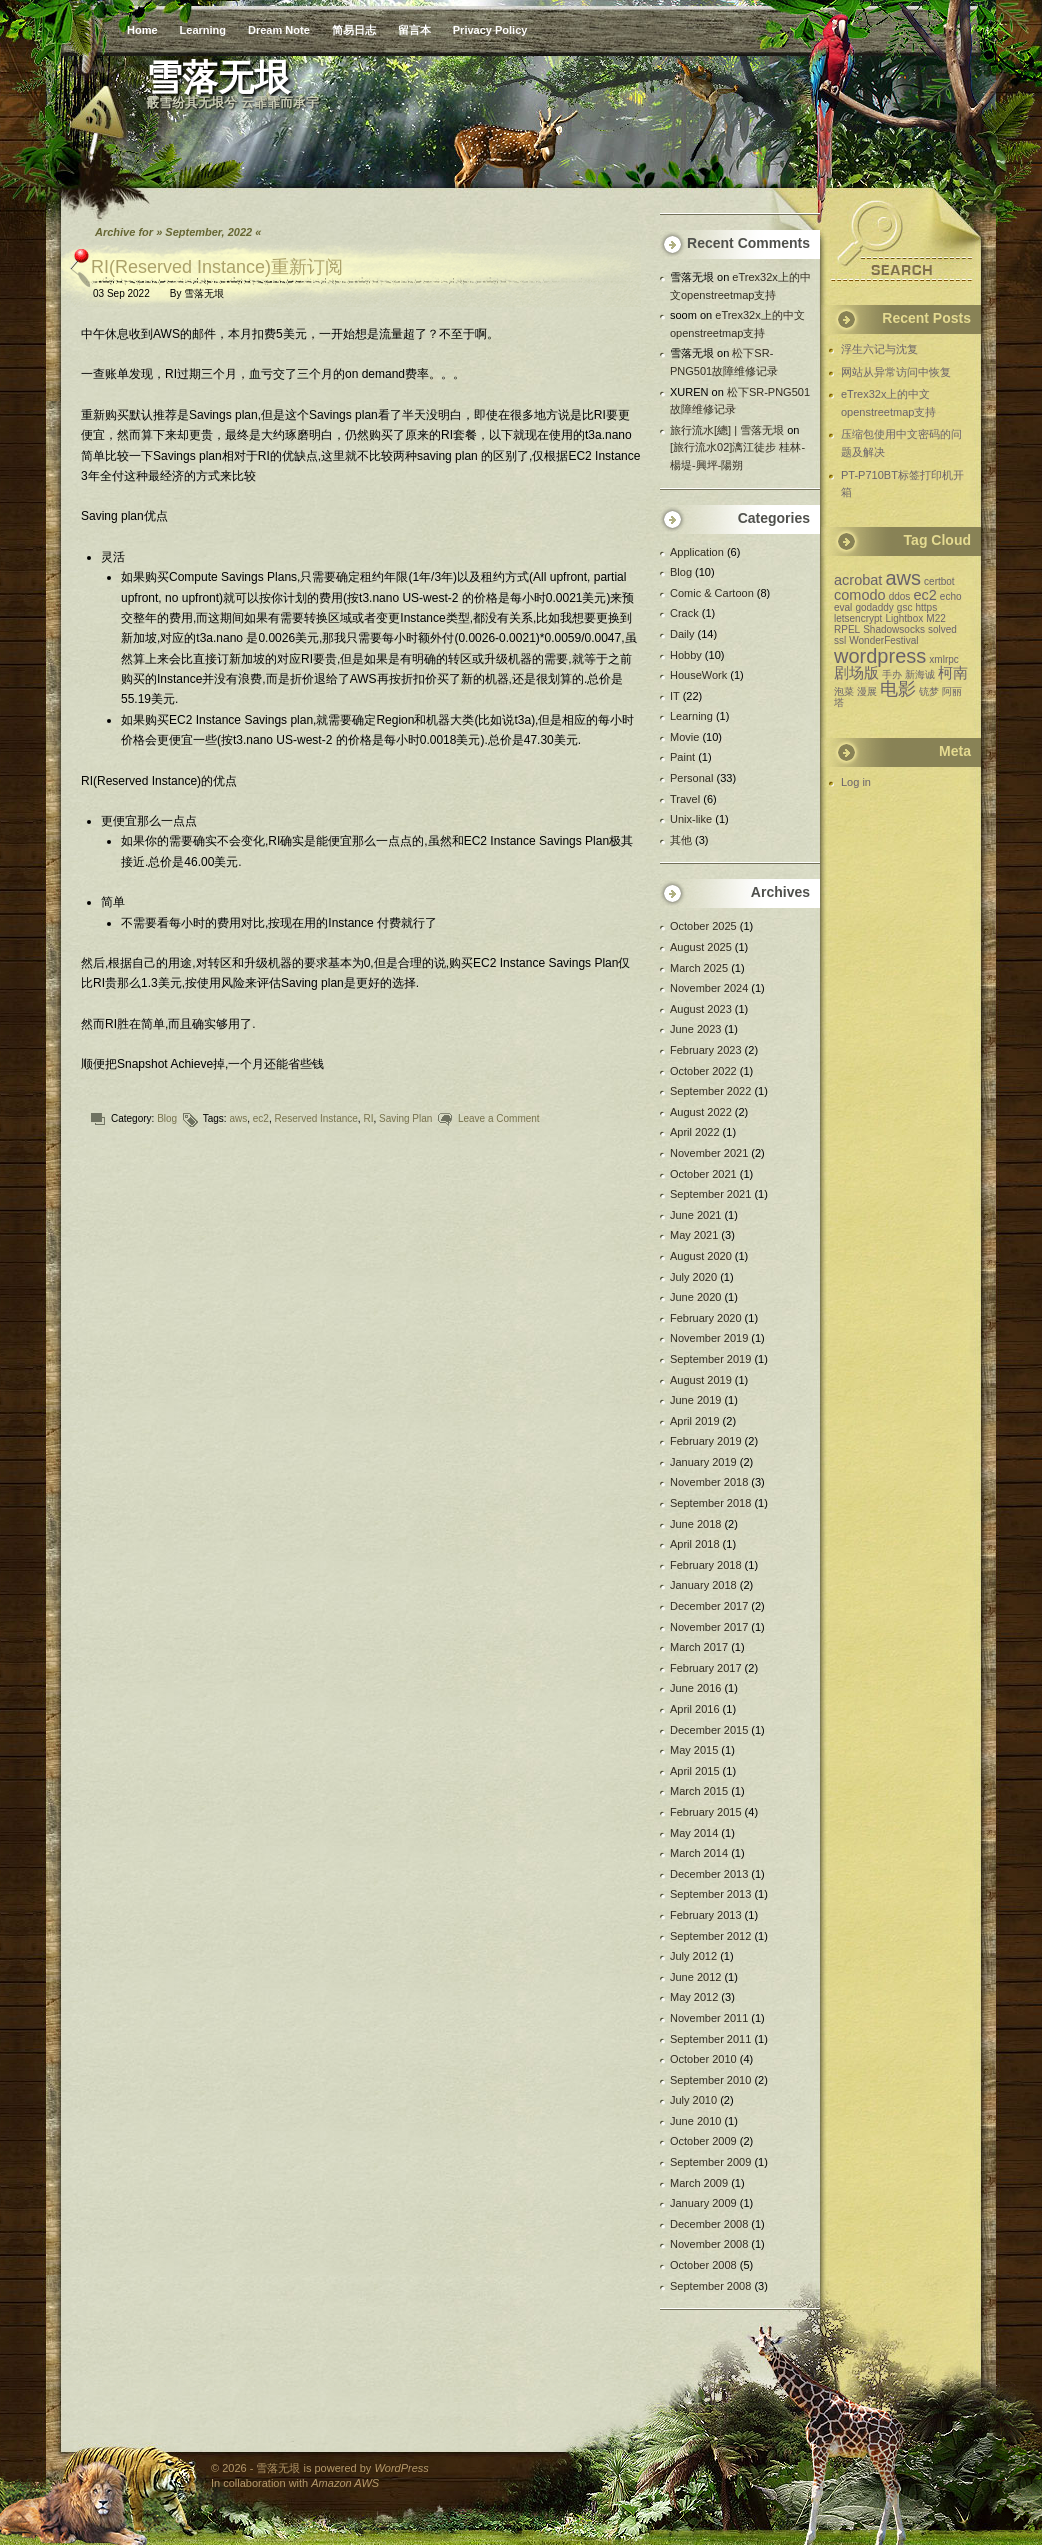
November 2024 (709, 988)
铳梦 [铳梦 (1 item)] (929, 691)
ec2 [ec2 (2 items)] (924, 595)
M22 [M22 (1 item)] (935, 618)
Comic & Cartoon (712, 593)
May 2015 (694, 1750)
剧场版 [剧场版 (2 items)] (856, 673)
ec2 (261, 1118)
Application (697, 552)
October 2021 (703, 1174)
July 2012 (693, 1956)
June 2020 (695, 1297)
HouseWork (698, 675)
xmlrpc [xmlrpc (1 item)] (943, 659)
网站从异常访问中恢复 (896, 372)
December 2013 (709, 1874)
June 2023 (695, 1029)
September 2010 (710, 2080)
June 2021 (695, 1215)
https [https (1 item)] (926, 607)
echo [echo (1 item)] (951, 596)
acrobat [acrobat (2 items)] (858, 580)
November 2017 (709, 1627)
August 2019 (701, 1380)
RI (368, 1118)
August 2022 (701, 1112)
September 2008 (710, 2286)
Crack (684, 613)
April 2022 (695, 1132)
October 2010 (703, 2059)
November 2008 (709, 2244)
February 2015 (706, 1812)
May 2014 (694, 1833)
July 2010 (693, 2100)
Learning (203, 30)
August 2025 (701, 947)
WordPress (401, 2468)
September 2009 (710, 2162)
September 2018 (710, 1503)
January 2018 (703, 1585)
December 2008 (709, 2224)
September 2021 (710, 1194)
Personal (691, 778)
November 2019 (709, 1338)
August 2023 (701, 1009)
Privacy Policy (490, 30)
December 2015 (709, 1730)
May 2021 (694, 1235)
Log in (856, 782)
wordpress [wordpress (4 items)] (880, 656)
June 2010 (695, 2121)
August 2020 (701, 1256)
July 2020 (693, 1277)
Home (142, 30)
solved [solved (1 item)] (942, 629)
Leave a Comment (499, 1118)
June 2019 (695, 1400)
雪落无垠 (204, 293)
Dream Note (279, 30)
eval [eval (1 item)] (843, 607)
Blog (167, 1118)
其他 (681, 840)
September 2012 (710, 1936)
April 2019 (695, 1421)
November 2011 (709, 2018)
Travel (685, 799)
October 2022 (703, 1071)
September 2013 (710, 1894)
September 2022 (710, 1091)
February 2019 (706, 1441)
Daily (682, 634)
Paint (682, 757)
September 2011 (710, 2039)
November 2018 (709, 1482)
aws (238, 1118)
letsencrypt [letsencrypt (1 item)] (858, 618)
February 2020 (706, 1318)
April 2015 (695, 1771)
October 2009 (703, 2141)
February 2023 (706, 1050)
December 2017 (709, 1606)
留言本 (414, 30)
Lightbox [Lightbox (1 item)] (904, 618)
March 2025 (699, 968)
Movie (684, 737)
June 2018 (695, 1524)
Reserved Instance (315, 1118)
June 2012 (695, 1977)
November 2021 (709, 1153)
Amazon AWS (345, 2483)
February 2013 (706, 1915)
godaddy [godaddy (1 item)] (874, 607)
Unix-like (691, 819)
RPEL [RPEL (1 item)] (847, 629)
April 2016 (695, 1709)
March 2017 (699, 1647)
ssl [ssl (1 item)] (840, 640)
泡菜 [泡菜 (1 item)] (844, 691)
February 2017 (706, 1668)
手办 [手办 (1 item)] (892, 674)
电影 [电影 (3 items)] (898, 689)
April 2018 (695, 1544)
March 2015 (699, 1791)
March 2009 (699, 2183)
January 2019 (703, 1462)
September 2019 (710, 1359)
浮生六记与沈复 (879, 349)
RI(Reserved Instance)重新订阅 (217, 267)
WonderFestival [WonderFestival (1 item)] (883, 640)
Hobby (686, 655)
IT (675, 696)
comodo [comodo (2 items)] (860, 595)
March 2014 (699, 1853)
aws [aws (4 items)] (903, 578)
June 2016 (695, 1688)
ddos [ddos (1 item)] (900, 596)
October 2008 (703, 2265)
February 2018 (706, 1565)
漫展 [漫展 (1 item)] (867, 691)
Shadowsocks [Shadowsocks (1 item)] (894, 629)
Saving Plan (405, 1118)
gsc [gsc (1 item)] (905, 607)
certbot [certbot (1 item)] (939, 581)
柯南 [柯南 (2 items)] (953, 673)
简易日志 (354, 30)
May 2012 (694, 1997)
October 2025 (703, 926)
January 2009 (703, 2203)
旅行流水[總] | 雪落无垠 (727, 430)
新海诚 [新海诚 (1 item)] (920, 674)
